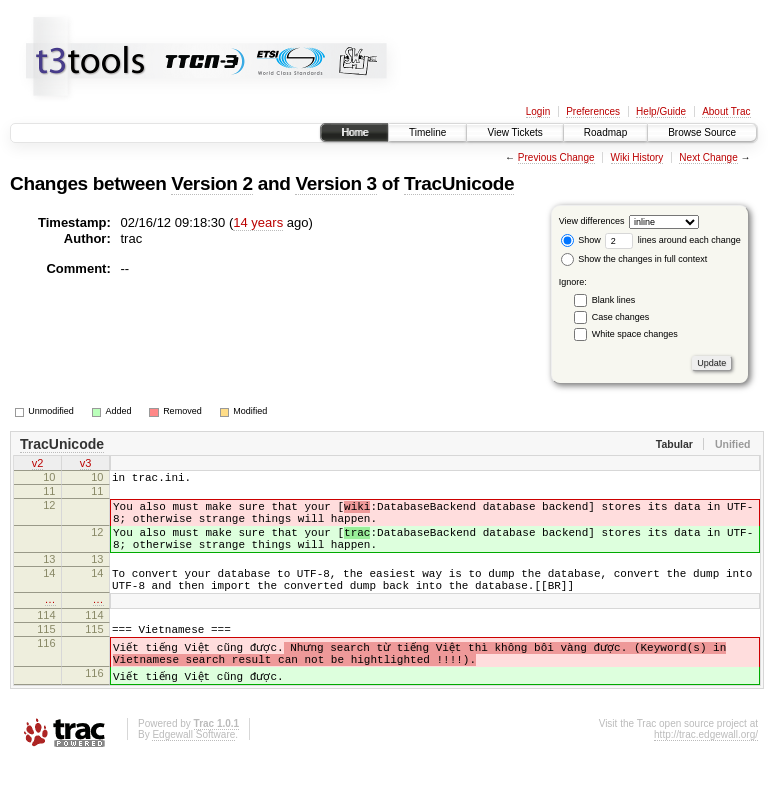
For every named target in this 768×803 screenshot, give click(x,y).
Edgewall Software (193, 776)
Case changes (621, 317)
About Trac (726, 111)
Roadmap (605, 132)
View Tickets (514, 132)
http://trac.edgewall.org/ (706, 776)
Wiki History (637, 157)
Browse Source (702, 132)
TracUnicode (459, 183)
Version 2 (211, 183)
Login (538, 111)
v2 (38, 465)
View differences (592, 221)
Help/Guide (661, 111)
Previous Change (556, 157)
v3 (86, 465)
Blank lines (614, 300)
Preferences (593, 111)
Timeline (427, 132)
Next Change (708, 157)
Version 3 (335, 183)
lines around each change (673, 240)
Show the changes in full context (634, 259)
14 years (258, 222)
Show (581, 240)
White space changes (635, 334)
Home (354, 132)
